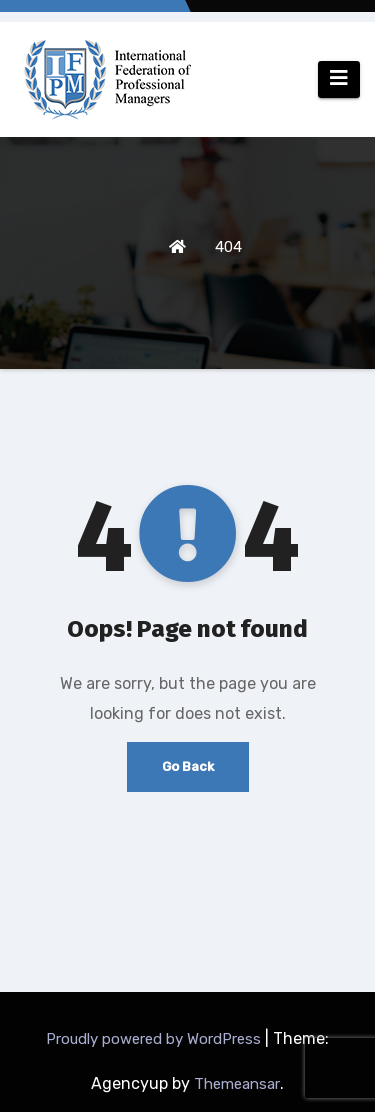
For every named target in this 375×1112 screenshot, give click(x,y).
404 (228, 247)
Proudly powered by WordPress (155, 1039)
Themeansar (237, 1084)
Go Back (188, 766)
